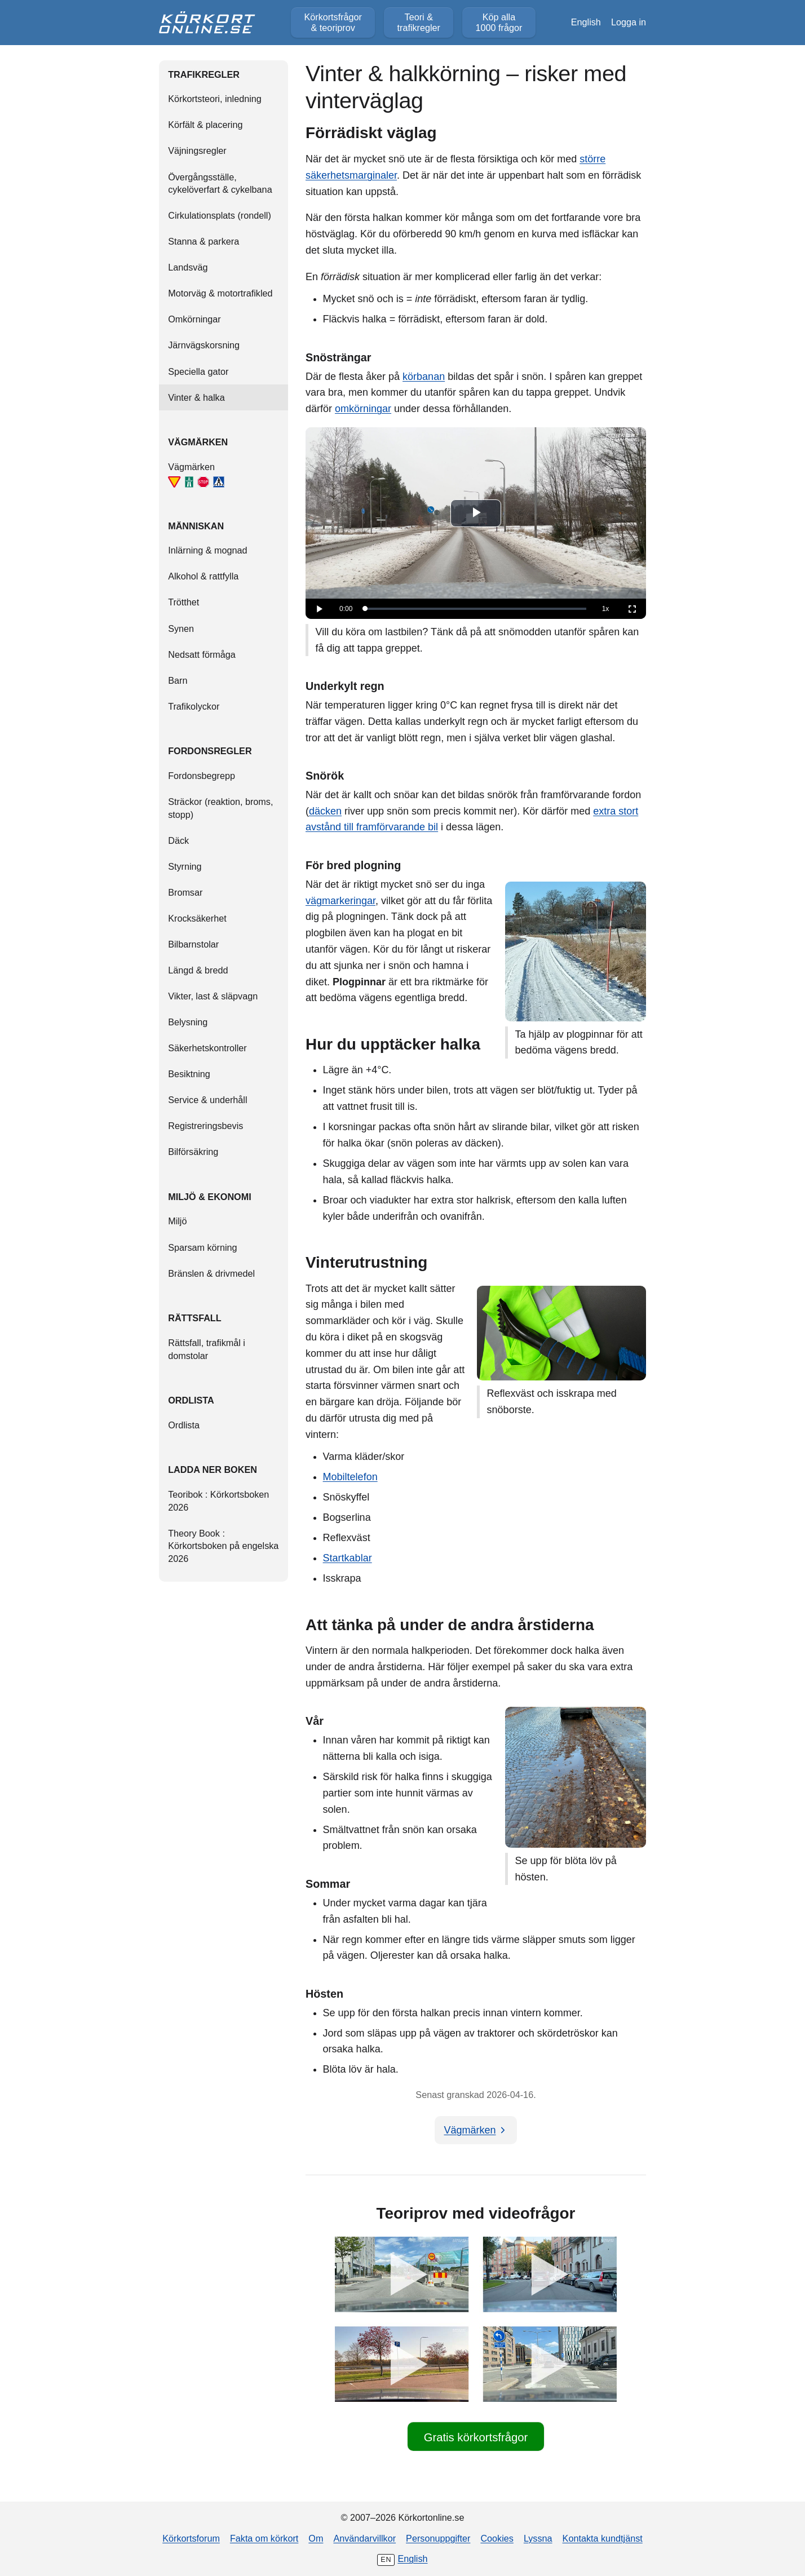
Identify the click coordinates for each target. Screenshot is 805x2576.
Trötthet (183, 602)
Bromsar (185, 892)
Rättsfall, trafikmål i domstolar (206, 1349)
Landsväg (187, 267)
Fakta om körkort (264, 2538)
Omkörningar (194, 319)
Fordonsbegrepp (201, 776)
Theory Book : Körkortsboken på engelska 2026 (223, 1546)
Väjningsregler (197, 150)
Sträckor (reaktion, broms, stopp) (220, 808)
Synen (181, 628)
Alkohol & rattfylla (203, 576)
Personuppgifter (438, 2538)
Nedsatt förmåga (202, 654)
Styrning (184, 866)
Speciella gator (198, 371)
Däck (178, 840)
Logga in (628, 22)
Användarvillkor (364, 2538)
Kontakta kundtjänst (603, 2538)
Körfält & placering (205, 124)
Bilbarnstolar (193, 944)
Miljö (177, 1221)
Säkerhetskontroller (207, 1048)
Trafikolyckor (193, 706)
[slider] (475, 609)
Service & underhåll (207, 1100)
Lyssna (538, 2538)
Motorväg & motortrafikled (220, 293)
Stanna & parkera (203, 241)
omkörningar (363, 408)
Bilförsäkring (193, 1152)
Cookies (496, 2538)
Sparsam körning (202, 1247)
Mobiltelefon (350, 1476)
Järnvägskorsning (204, 345)
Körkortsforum (191, 2538)
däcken (325, 811)
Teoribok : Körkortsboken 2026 (218, 1500)
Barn (177, 680)
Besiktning (189, 1074)
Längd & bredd (198, 970)
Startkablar (347, 1558)
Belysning (187, 1022)
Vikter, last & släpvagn (213, 996)
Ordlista (184, 1425)
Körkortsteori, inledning (215, 99)
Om (315, 2538)
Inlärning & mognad (207, 550)
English (586, 22)
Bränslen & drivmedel (211, 1273)
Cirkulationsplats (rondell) (219, 215)
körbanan (423, 376)
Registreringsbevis (205, 1126)
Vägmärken (196, 475)
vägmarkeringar (340, 900)
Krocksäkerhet (197, 918)
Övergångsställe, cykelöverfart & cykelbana (220, 183)
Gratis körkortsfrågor (476, 2437)
